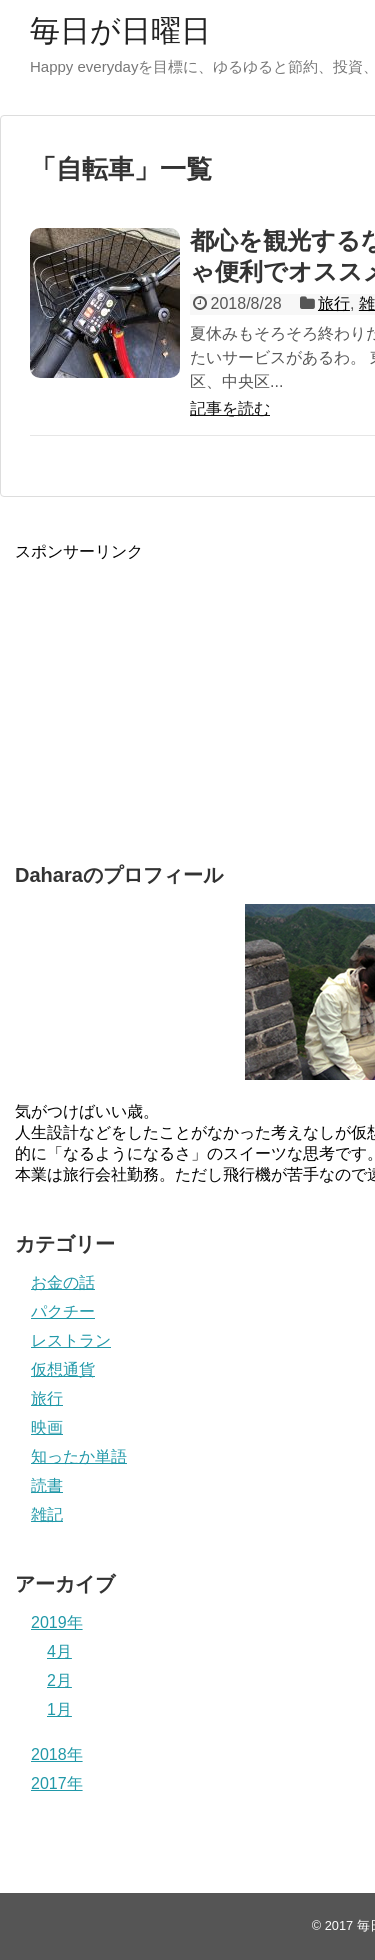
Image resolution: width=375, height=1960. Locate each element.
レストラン (71, 1340)
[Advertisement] (165, 688)
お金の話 (63, 1282)
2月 (59, 1680)
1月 (59, 1709)
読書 (47, 1485)
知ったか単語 (79, 1456)
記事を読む (230, 408)
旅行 (334, 303)
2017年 (57, 1783)
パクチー (63, 1311)
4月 (59, 1651)
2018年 (57, 1754)
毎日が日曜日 (120, 30)
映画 (47, 1427)
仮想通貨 (63, 1369)
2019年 (57, 1622)
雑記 (47, 1514)
